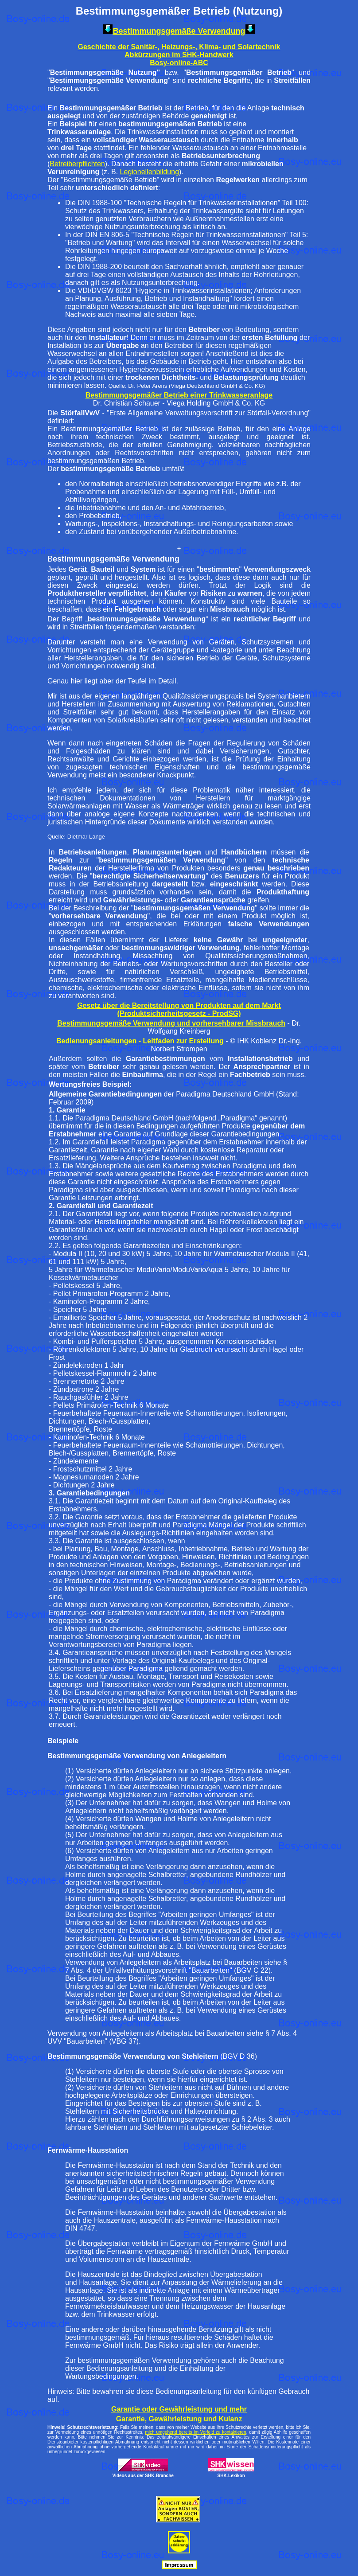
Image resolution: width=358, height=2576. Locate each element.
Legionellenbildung (149, 172)
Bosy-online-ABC (179, 62)
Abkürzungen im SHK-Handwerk (179, 55)
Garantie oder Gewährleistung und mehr (179, 2409)
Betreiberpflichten (77, 164)
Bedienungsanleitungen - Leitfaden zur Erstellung (140, 1041)
